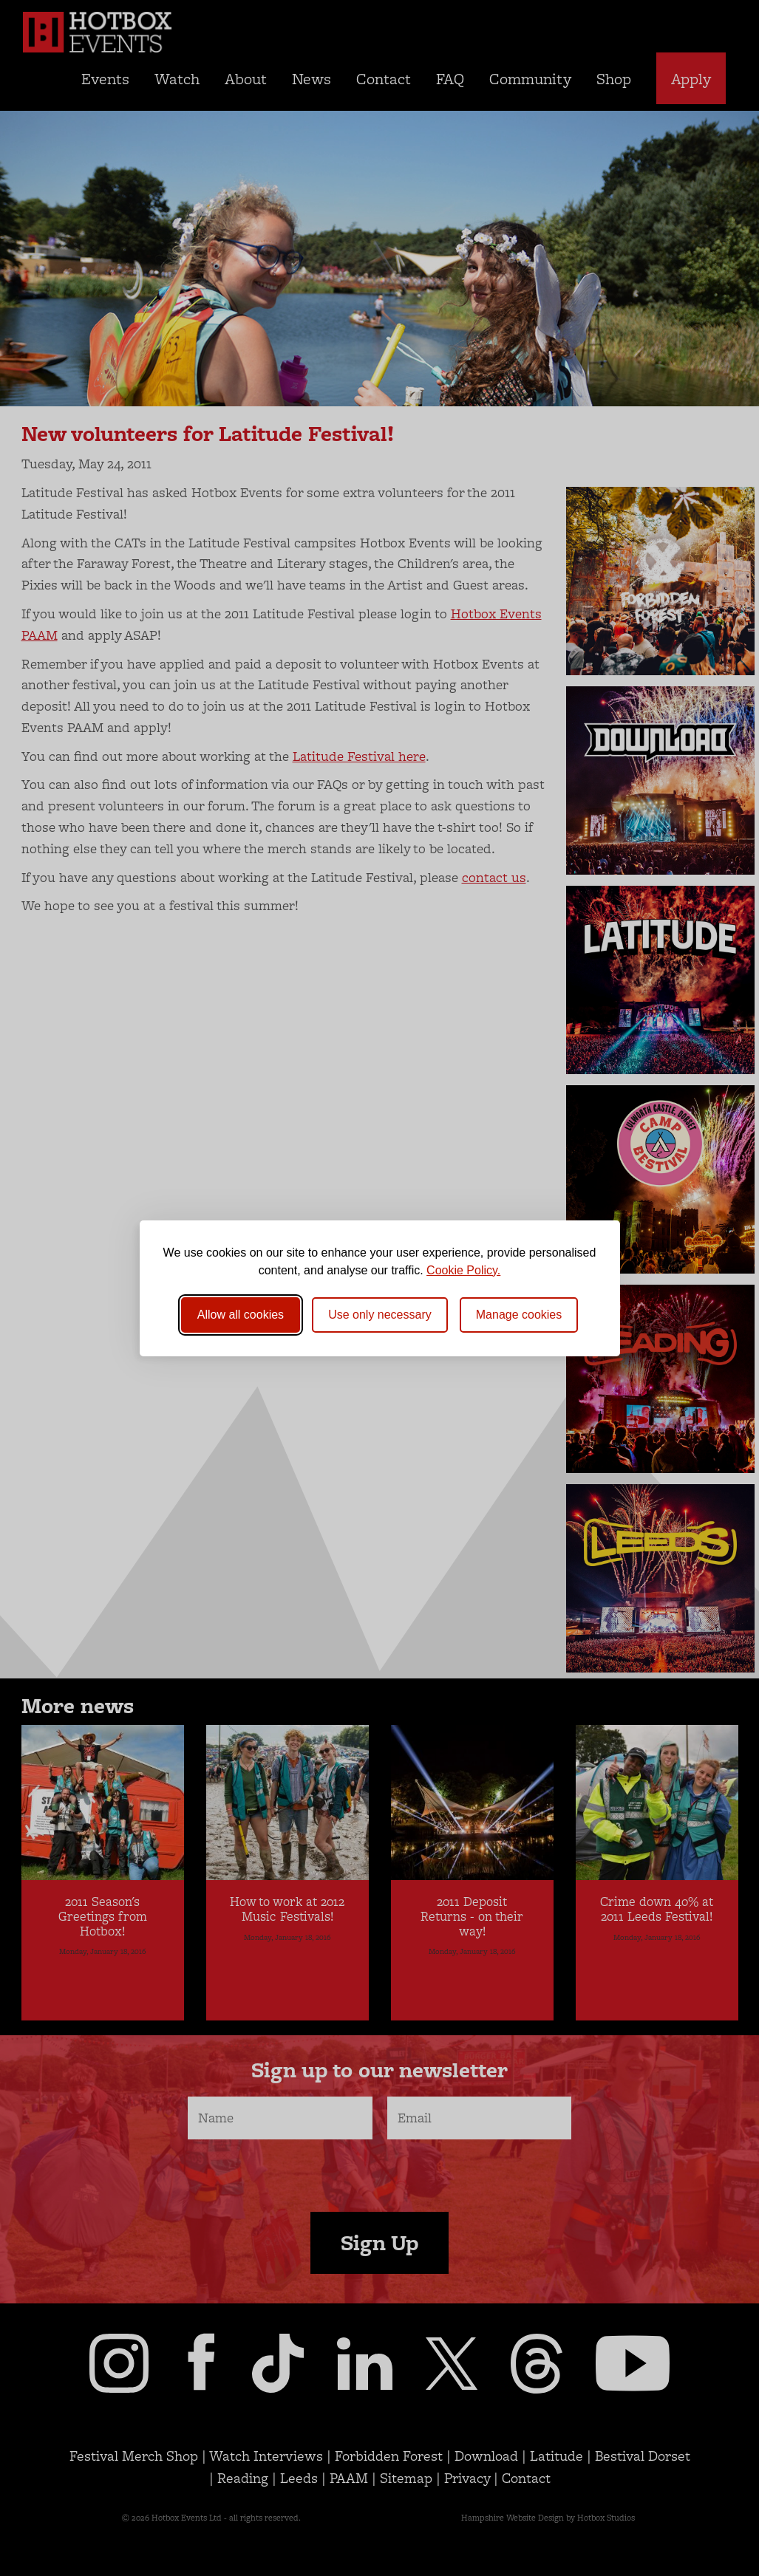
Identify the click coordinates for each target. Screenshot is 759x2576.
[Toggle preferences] (519, 1315)
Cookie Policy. (463, 1270)
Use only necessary (380, 1314)
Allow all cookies (240, 1314)
